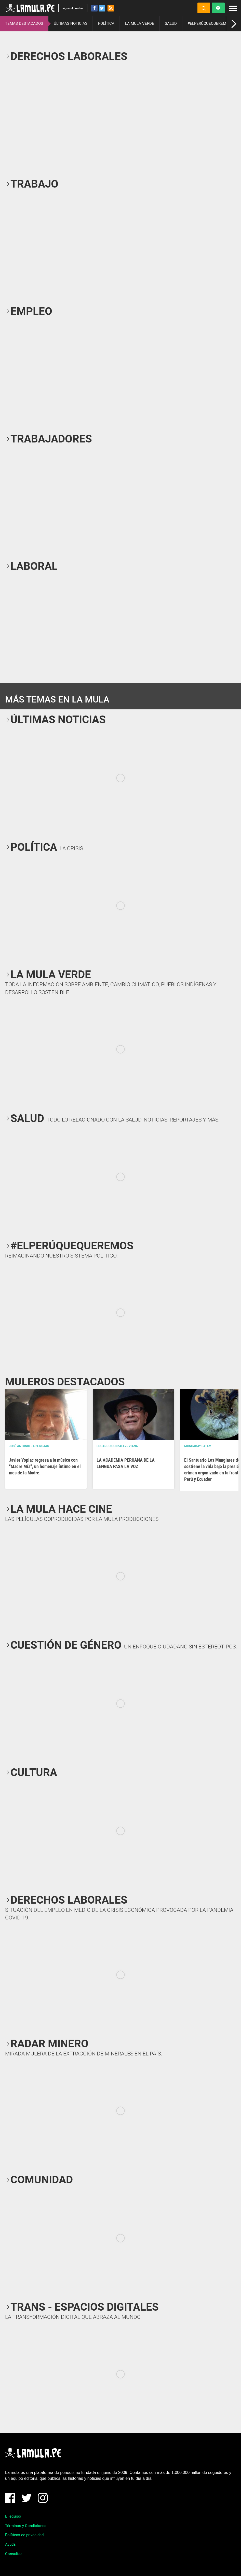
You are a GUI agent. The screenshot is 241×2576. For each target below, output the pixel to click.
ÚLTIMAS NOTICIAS (70, 23)
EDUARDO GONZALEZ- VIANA (117, 1446)
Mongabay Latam (197, 1446)
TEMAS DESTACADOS (24, 23)
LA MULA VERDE (139, 23)
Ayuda (10, 2544)
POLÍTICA (106, 23)
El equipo (13, 2516)
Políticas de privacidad (24, 2535)
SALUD (171, 23)
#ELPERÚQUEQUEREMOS (209, 23)
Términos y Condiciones (25, 2525)
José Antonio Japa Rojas (29, 1446)
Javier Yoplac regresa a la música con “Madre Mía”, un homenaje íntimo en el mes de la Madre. (45, 1466)
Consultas (13, 2554)
